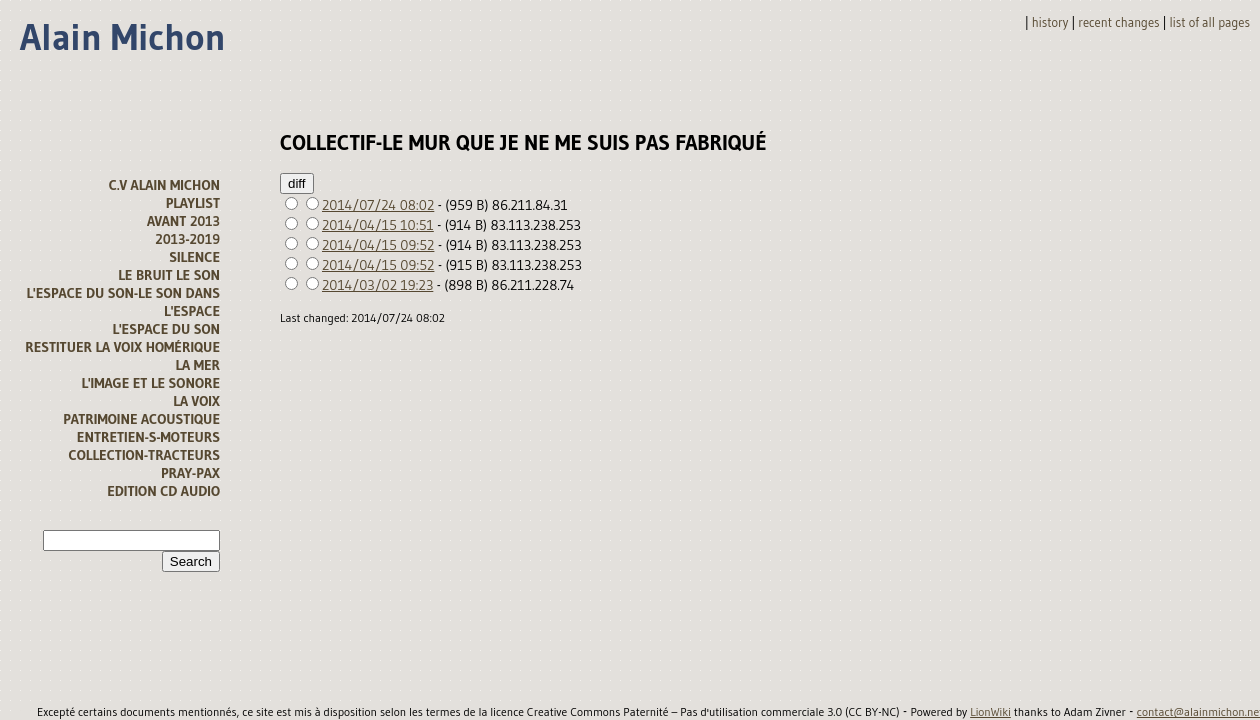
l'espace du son (166, 329)
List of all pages (1210, 22)
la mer (197, 365)
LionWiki (990, 712)
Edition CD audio (163, 491)
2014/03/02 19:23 (377, 285)
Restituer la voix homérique (122, 347)
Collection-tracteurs (144, 455)
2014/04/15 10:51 (378, 225)
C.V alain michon (164, 185)
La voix (196, 401)
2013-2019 (187, 239)
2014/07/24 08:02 (378, 205)
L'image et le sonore (150, 383)
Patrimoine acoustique (141, 419)
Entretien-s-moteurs (148, 437)
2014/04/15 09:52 (378, 245)
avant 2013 (183, 221)
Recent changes (1118, 22)
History (1050, 22)
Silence (194, 257)
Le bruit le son (169, 275)
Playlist (193, 203)
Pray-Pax (190, 473)
